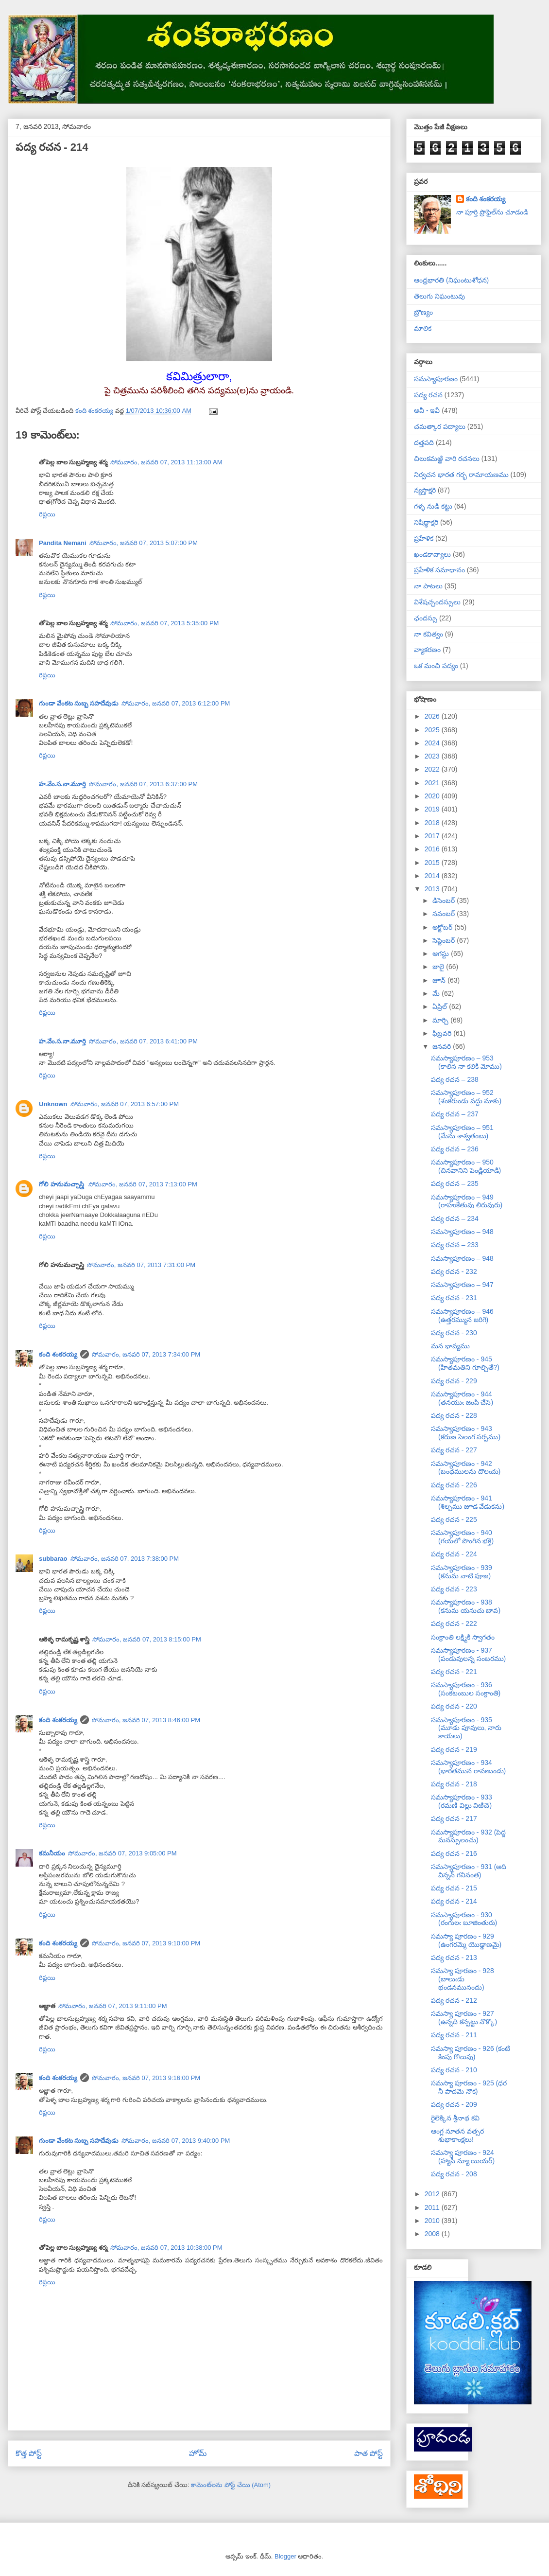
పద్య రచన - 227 (454, 1450)
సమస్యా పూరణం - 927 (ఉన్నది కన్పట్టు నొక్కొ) (464, 2018)
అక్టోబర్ (443, 927)
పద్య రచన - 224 (454, 1554)
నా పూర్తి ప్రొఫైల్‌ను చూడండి (492, 212)
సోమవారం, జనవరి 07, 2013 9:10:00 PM (146, 1943)
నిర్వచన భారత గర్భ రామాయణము (461, 474)
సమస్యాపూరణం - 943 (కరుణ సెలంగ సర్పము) (465, 1433)
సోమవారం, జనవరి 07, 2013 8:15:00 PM (146, 1639)
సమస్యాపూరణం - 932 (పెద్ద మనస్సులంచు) (468, 1836)
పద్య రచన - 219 (454, 1749)
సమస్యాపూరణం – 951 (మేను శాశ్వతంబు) (462, 1132)
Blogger (285, 2556)
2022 (433, 769)
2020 (433, 796)
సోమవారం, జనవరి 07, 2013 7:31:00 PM (141, 1265)
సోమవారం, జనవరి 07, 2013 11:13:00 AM (166, 462)
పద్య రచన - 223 (454, 1589)
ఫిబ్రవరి (442, 1033)
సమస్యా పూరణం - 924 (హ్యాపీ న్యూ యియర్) (463, 2157)
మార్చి (441, 1020)
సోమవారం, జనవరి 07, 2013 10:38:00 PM (166, 2247)
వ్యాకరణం (427, 649)
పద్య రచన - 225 (454, 1519)
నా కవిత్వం (428, 634)
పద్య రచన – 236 (455, 1149)
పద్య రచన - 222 (454, 1623)
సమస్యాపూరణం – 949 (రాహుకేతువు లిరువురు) (466, 1201)
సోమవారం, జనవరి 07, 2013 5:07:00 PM (143, 543)
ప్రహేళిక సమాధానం (439, 570)
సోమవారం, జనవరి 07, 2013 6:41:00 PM (143, 1041)
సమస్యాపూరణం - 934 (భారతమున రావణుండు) (468, 1767)
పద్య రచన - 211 (454, 2035)
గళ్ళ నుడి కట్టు (433, 506)
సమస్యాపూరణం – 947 (462, 1284)
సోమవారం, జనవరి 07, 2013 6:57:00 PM (124, 1104)
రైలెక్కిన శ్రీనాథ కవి (455, 2118)
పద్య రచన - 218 (454, 1784)
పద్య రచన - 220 (454, 1706)
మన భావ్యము (450, 1346)
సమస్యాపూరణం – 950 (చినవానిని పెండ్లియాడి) (466, 1166)
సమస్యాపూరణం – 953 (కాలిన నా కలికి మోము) (466, 1062)
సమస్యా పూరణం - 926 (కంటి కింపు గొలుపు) (470, 2053)
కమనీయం (52, 1853)
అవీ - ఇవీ (427, 410)
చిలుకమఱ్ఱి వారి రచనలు (447, 458)
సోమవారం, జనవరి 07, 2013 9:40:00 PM (175, 2140)
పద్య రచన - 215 (454, 1888)
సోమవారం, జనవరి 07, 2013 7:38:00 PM (124, 1558)
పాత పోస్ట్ (368, 2453)
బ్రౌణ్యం (423, 312)
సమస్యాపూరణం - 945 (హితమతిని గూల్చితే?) (465, 1363)
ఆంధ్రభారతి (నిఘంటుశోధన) (451, 280)
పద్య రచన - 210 (454, 2070)
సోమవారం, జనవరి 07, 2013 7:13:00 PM (142, 1184)
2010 (433, 2220)
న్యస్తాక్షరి (425, 490)
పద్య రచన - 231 (454, 1298)
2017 (433, 836)
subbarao (53, 1558)
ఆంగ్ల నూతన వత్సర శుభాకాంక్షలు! (457, 2135)
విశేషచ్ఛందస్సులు (437, 602)
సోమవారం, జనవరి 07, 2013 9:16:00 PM (146, 2078)
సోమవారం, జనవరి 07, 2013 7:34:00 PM (146, 1354)
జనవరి (442, 1046)
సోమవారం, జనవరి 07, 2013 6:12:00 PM (175, 703)
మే (437, 993)
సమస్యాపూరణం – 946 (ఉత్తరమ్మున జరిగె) (462, 1315)
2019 (433, 809)
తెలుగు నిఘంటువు (439, 296)
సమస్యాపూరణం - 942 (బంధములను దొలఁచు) (465, 1468)
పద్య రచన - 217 (454, 1818)
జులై (439, 966)
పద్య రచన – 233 (455, 1245)
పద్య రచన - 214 (454, 1901)
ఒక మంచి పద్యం (436, 666)
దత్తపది (424, 442)
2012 (433, 2194)
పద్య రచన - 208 (454, 2174)
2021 (433, 783)
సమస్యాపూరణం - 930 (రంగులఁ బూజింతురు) (464, 1919)
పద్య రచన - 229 (454, 1381)
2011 (433, 2207)
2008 (433, 2234)
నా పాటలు (428, 586)
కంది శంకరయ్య (58, 1354)
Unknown (53, 1104)
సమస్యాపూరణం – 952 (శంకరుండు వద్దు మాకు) (466, 1097)
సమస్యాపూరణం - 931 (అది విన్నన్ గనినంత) (468, 1871)
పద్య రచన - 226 (454, 1485)
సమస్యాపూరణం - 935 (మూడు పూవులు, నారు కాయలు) (466, 1728)
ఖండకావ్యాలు (432, 554)
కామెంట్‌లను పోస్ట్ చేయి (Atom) (231, 2484)
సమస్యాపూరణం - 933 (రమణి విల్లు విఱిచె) (461, 1801)
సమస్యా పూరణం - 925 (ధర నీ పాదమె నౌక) (469, 2087)
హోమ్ (198, 2453)
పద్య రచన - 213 (454, 1957)
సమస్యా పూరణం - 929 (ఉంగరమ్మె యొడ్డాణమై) (466, 1940)
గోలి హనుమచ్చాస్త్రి (62, 1184)
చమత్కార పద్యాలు (439, 426)
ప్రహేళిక (423, 538)
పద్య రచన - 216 (454, 1853)
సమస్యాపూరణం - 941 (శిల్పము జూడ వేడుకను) (467, 1502)
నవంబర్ (444, 913)
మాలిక (422, 328)
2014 (433, 876)
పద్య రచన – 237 (455, 1114)
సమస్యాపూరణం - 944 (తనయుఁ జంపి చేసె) (462, 1398)
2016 (433, 849)
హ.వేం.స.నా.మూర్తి (62, 784)
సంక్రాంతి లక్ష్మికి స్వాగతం (463, 1637)
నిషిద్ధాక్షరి (426, 522)
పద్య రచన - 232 (454, 1271)
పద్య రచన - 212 (454, 2000)
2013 (433, 889)
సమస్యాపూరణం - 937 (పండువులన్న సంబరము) (468, 1654)
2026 (433, 716)
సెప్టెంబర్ (444, 940)
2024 (433, 743)
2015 (433, 862)
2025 (433, 730)
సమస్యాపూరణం (436, 379)
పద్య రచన (428, 395)
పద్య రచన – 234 (455, 1218)
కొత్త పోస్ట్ (29, 2453)
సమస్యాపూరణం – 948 (462, 1231)
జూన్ (439, 980)
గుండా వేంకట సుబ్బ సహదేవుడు (79, 703)
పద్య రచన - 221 (454, 1672)
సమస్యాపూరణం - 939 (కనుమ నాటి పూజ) (461, 1572)
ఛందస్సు (425, 618)
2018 (433, 823)
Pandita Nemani (62, 543)
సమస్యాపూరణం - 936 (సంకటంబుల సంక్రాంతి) (465, 1689)
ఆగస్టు (441, 953)
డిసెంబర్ (444, 900)
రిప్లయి (47, 514)
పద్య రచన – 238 (455, 1079)
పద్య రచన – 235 (455, 1183)
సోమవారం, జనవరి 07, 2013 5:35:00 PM (164, 623)
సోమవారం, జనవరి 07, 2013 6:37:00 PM (143, 784)
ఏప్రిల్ (440, 1006)
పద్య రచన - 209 (454, 2104)
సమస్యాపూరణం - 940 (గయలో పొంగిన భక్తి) (462, 1537)
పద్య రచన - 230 (454, 1333)
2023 (433, 756)
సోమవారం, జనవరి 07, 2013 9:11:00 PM (112, 2006)
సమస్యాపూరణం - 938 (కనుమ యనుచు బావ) (465, 1606)
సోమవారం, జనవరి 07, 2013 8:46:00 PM (146, 1720)
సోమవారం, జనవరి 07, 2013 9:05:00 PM (122, 1853)
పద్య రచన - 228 (454, 1415)
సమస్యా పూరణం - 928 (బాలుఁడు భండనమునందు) (462, 1979)
